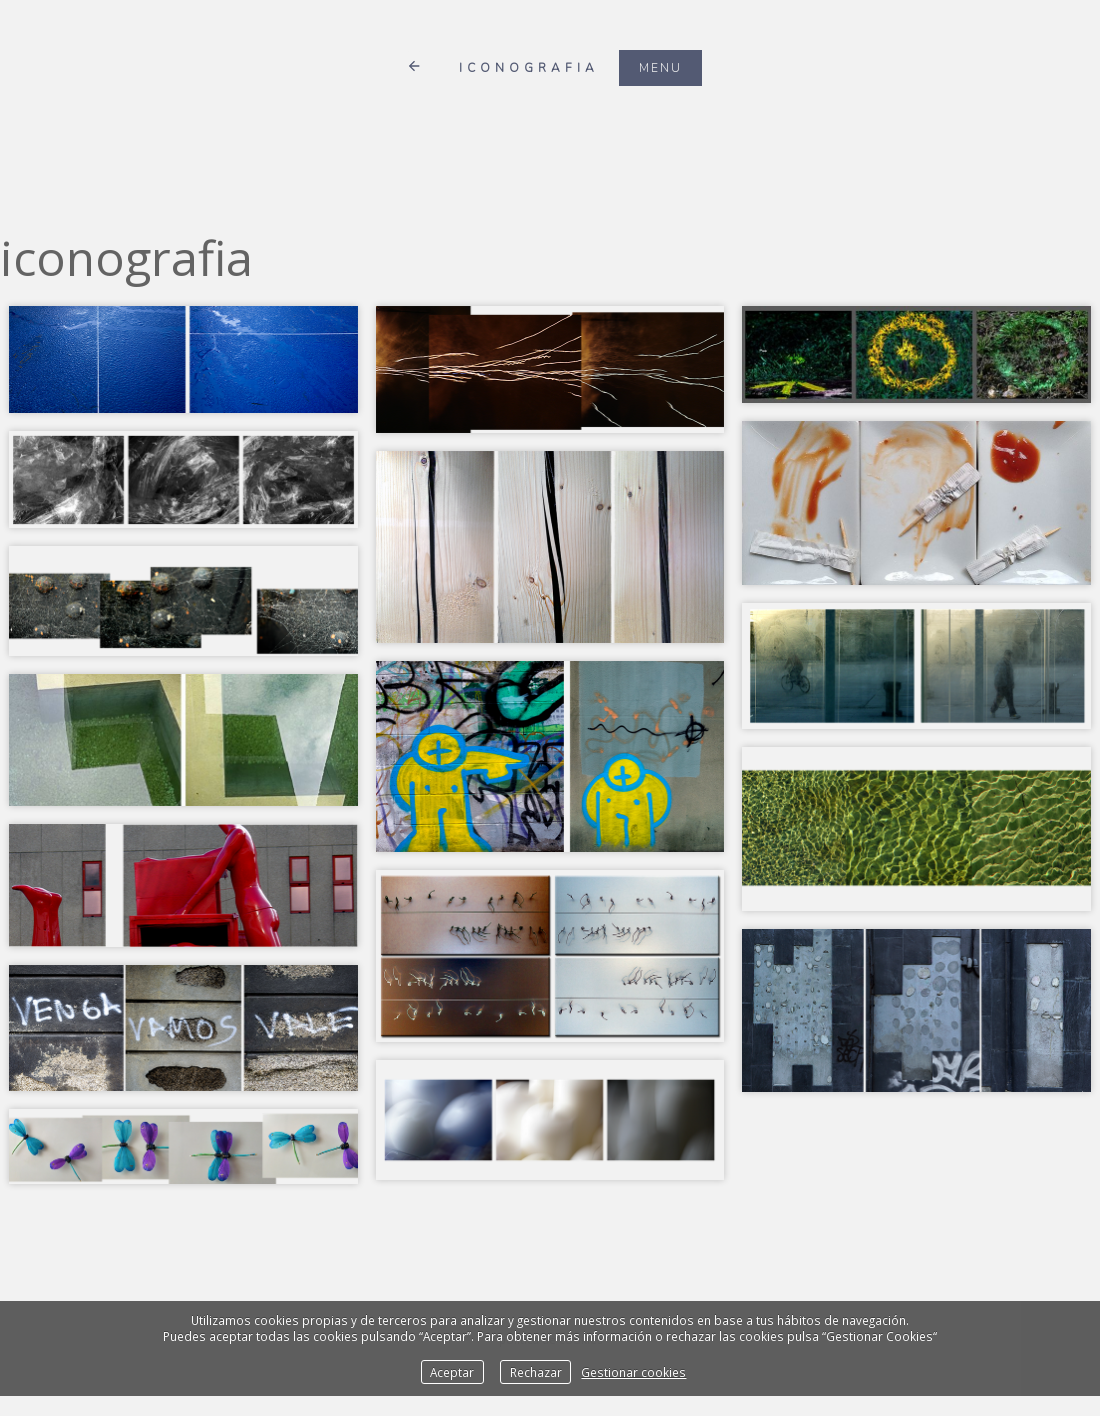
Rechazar (536, 1372)
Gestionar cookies (633, 1372)
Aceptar (452, 1372)
